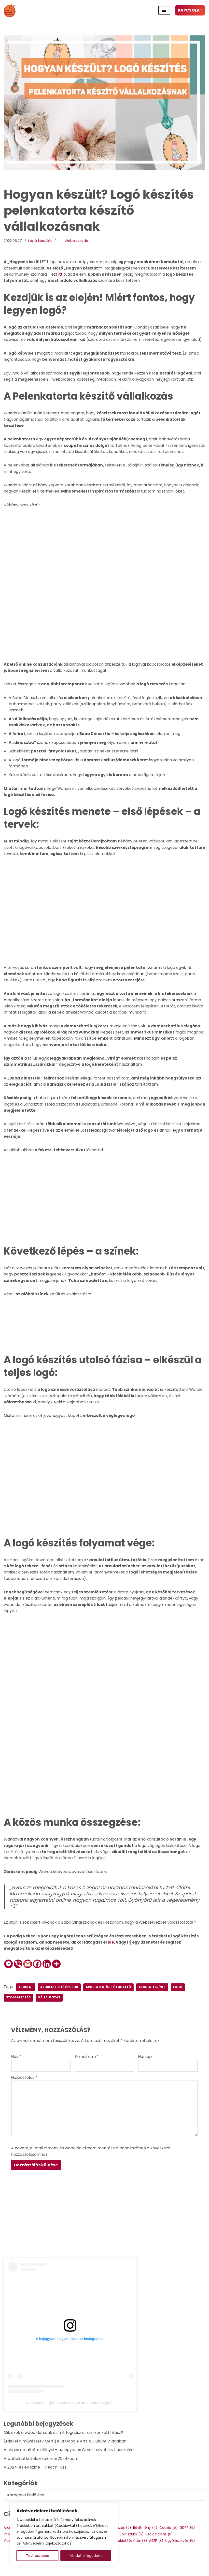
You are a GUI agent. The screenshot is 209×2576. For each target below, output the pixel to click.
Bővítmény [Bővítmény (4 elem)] (145, 2535)
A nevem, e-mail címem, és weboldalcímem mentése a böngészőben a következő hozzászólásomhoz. (90, 2158)
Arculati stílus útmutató (110, 1993)
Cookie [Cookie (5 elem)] (168, 2535)
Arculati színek (155, 1993)
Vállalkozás (50, 2003)
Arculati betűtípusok (60, 1993)
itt (61, 274)
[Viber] (18, 1969)
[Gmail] (27, 1969)
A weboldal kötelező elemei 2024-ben (40, 2465)
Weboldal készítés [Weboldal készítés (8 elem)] (128, 2548)
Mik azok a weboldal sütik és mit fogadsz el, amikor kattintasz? (63, 2439)
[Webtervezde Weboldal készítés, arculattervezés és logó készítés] (11, 10)
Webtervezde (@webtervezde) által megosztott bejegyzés (70, 2410)
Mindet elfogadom (86, 2555)
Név (16, 2062)
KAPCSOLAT (190, 10)
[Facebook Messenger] (8, 1969)
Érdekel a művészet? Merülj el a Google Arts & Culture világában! (66, 2448)
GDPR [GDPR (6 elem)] (187, 2535)
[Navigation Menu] (164, 10)
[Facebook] (37, 1969)
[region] (64, 2534)
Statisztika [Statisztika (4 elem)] (131, 2542)
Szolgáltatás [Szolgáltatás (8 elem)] (159, 2542)
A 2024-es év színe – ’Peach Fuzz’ (36, 2474)
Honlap (145, 2062)
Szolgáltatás (18, 2003)
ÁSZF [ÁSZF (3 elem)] (156, 2548)
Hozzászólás (24, 2083)
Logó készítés (40, 240)
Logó (181, 1993)
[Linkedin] (46, 1969)
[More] (56, 1969)
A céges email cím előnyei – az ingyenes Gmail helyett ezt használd (69, 2457)
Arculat (26, 1993)
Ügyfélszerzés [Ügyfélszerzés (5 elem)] (180, 2548)
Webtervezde (76, 240)
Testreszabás (37, 2555)
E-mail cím (87, 2062)
